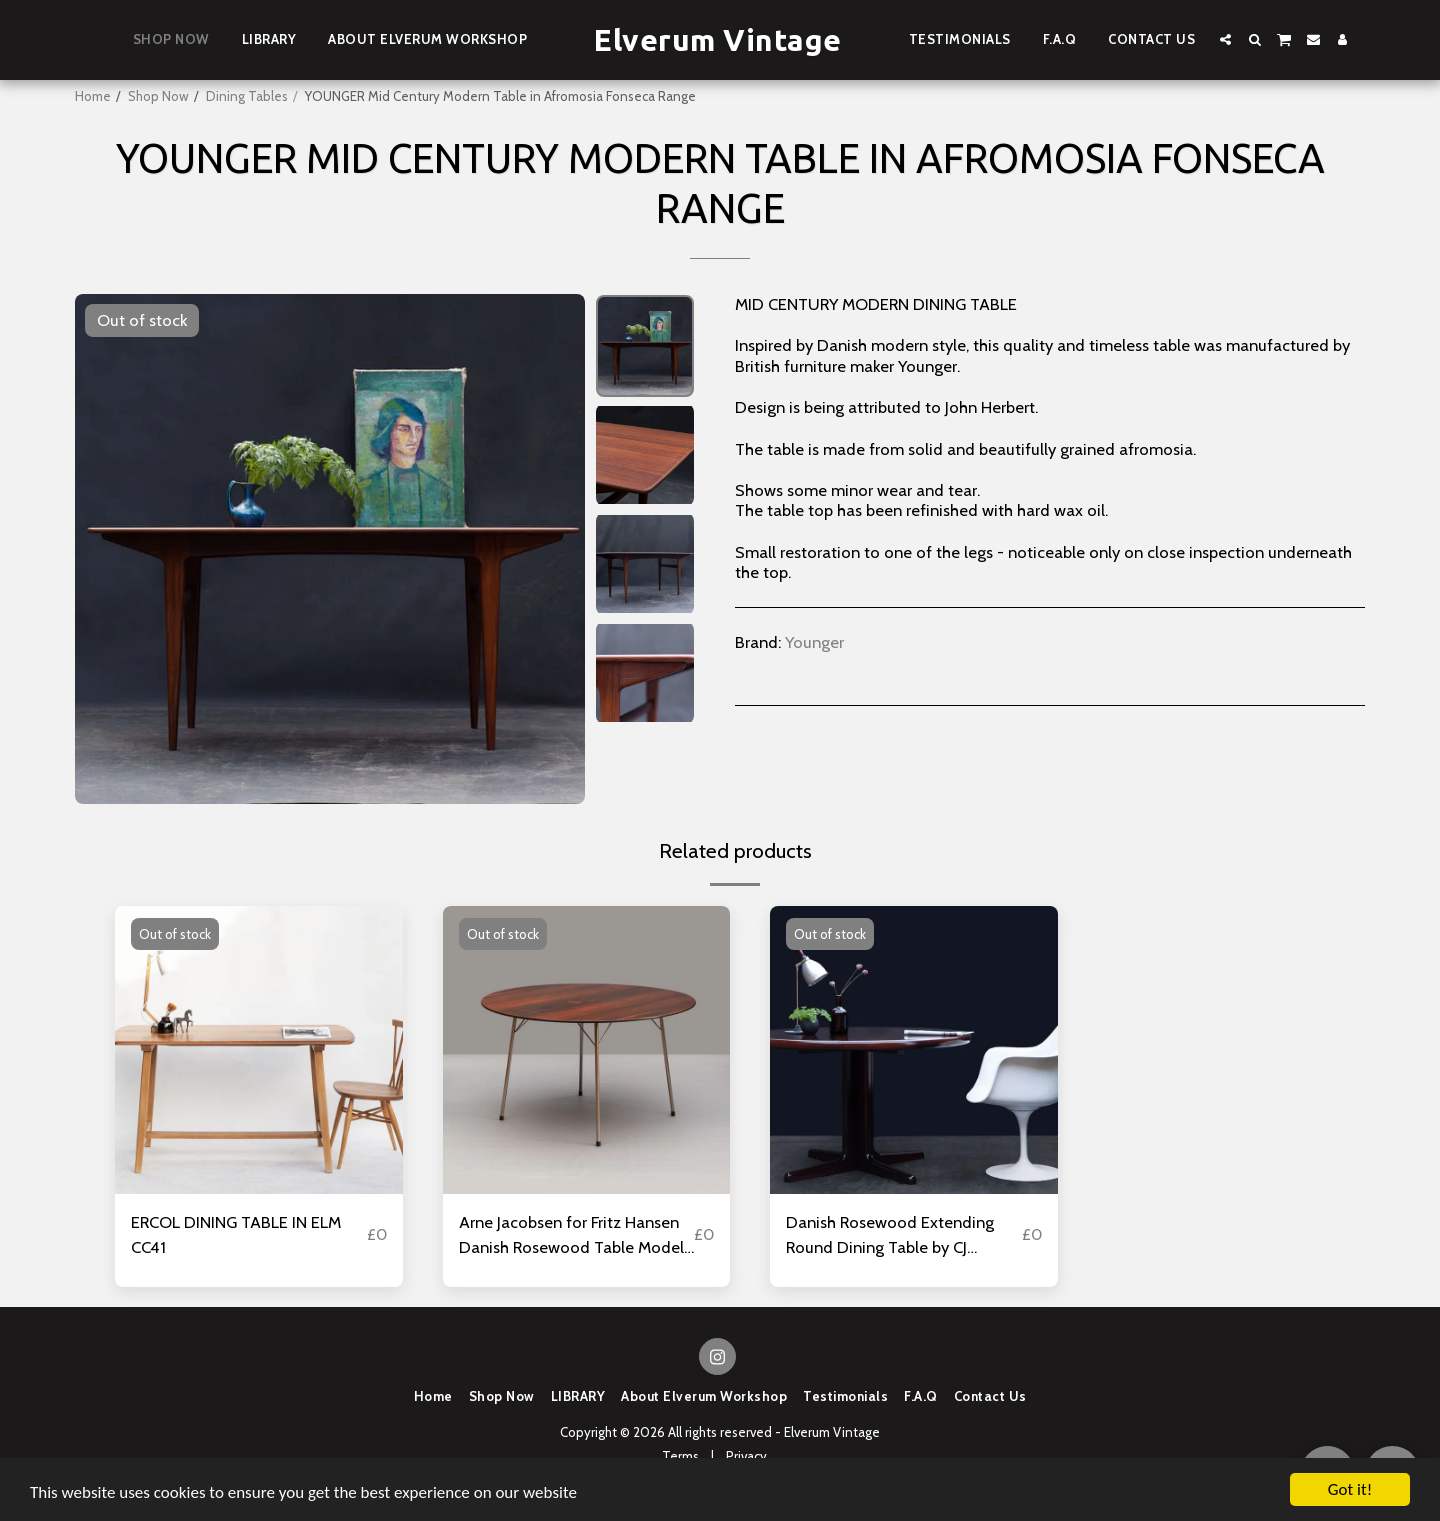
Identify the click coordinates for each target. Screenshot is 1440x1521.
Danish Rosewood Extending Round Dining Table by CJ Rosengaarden (890, 1236)
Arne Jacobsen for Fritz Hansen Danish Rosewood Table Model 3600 (571, 1236)
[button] (1225, 39)
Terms (680, 1456)
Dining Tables (247, 96)
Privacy (746, 1456)
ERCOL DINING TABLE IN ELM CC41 (236, 1234)
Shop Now (158, 96)
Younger (814, 642)
